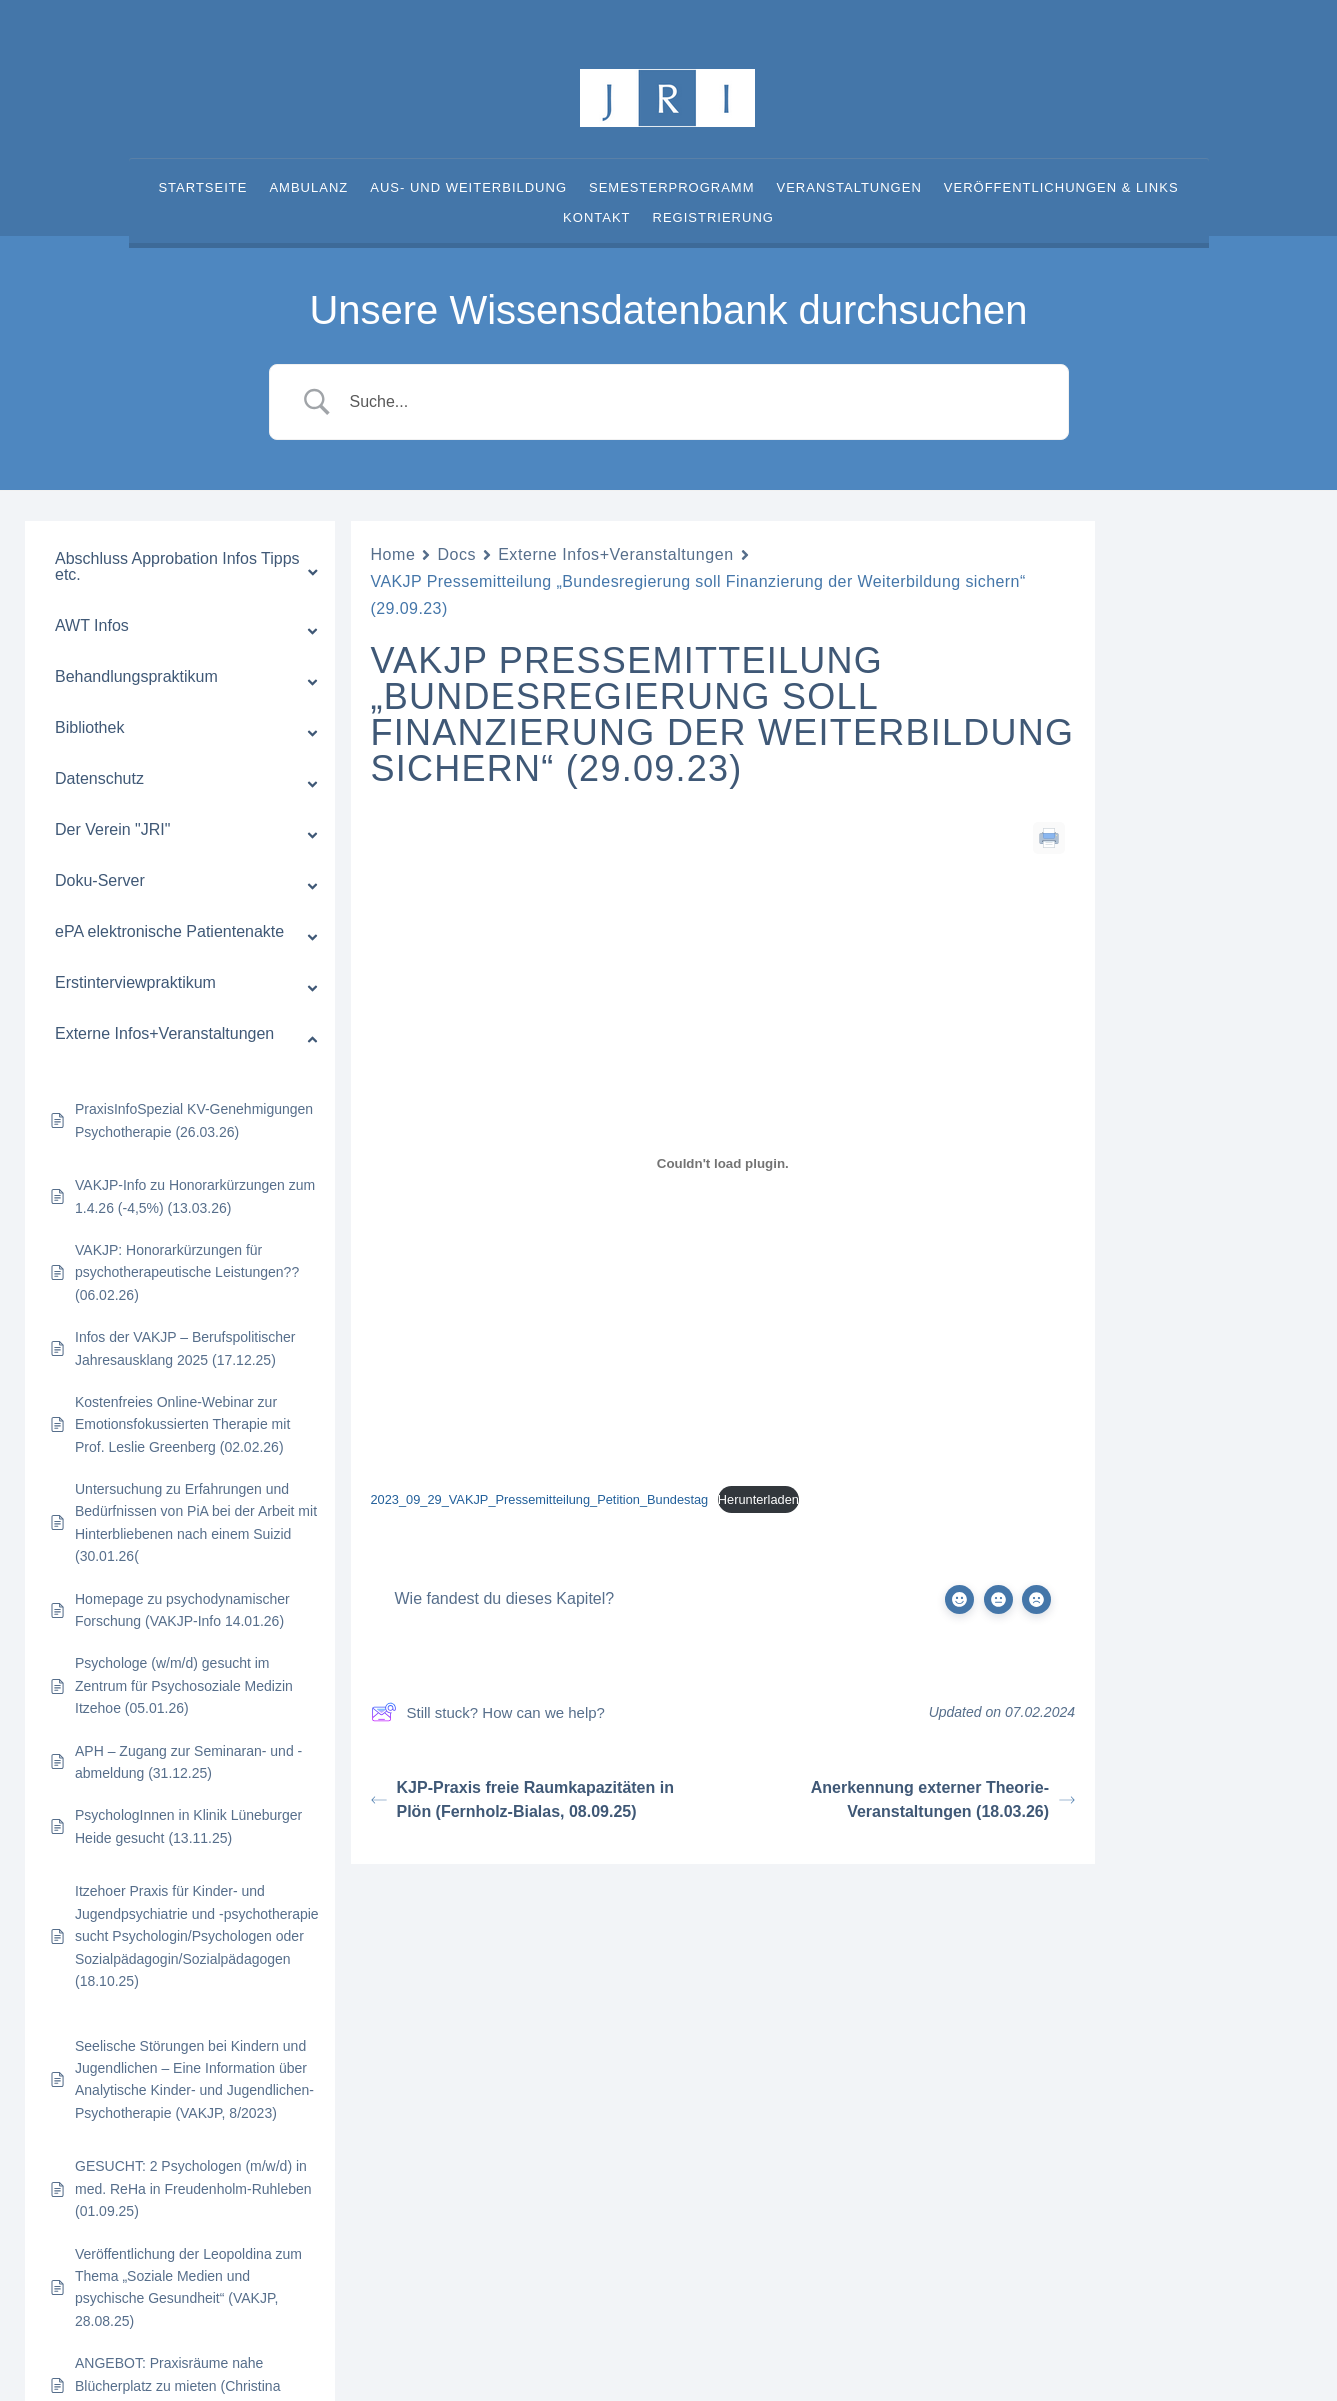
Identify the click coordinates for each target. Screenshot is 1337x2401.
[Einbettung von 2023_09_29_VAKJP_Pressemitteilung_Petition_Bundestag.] (723, 1164)
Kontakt (596, 218)
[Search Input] (694, 402)
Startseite (202, 188)
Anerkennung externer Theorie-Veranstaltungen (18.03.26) (943, 1799)
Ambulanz (308, 188)
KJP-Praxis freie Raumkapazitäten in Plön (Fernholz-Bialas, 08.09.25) (522, 1799)
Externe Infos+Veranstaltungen (616, 554)
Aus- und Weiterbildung (468, 188)
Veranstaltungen (849, 188)
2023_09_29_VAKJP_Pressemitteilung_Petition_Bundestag (540, 1499)
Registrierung (713, 218)
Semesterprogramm (672, 188)
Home (393, 554)
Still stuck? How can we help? (488, 1712)
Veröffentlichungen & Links (1061, 188)
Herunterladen (758, 1499)
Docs (456, 554)
